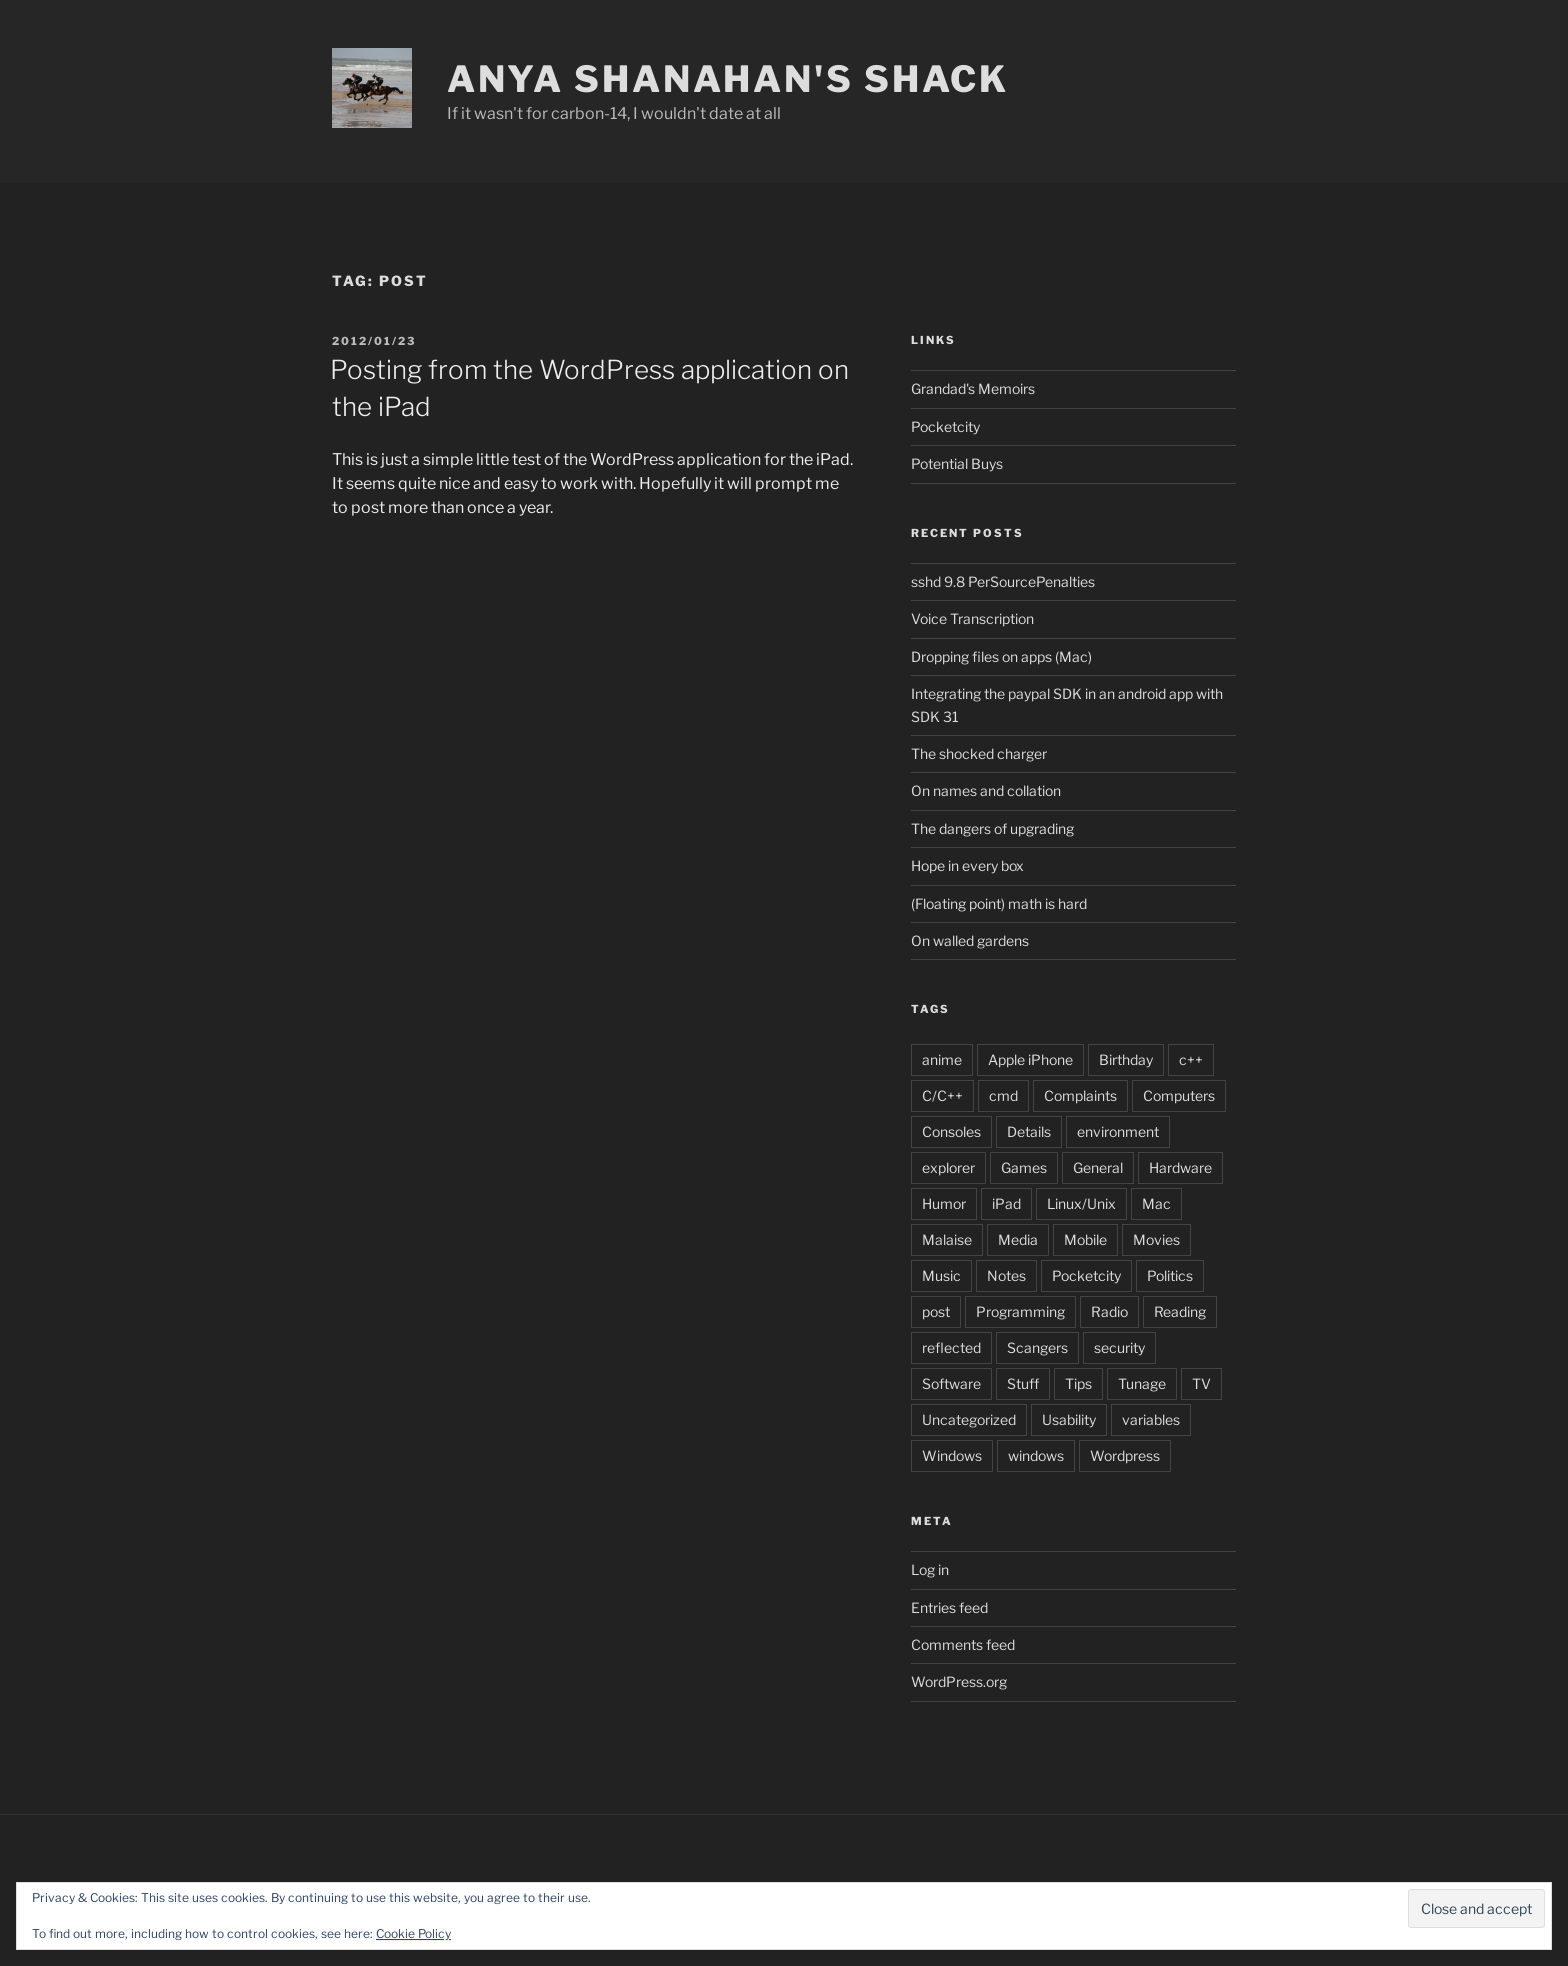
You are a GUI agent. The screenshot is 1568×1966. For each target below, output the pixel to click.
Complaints (1080, 1095)
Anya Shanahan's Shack (728, 79)
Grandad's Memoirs (973, 388)
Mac (1156, 1203)
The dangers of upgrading (992, 828)
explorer (948, 1167)
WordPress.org (959, 1681)
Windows (952, 1455)
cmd (1003, 1095)
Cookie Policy (413, 1933)
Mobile (1085, 1239)
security (1119, 1347)
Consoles (951, 1131)
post (936, 1311)
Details (1029, 1131)
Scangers (1037, 1347)
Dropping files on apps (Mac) (1001, 656)
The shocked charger (979, 753)
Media (1018, 1239)
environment (1118, 1131)
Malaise (947, 1239)
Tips (1078, 1383)
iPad (1006, 1203)
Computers (1179, 1095)
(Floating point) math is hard (999, 903)
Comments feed (963, 1644)
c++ (1191, 1059)
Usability (1069, 1419)
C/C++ (942, 1095)
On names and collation (986, 790)
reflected (951, 1347)
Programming (1020, 1311)
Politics (1170, 1275)
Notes (1006, 1275)
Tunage (1142, 1383)
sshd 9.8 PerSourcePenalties (1003, 581)
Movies (1156, 1239)
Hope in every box (967, 865)
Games (1024, 1167)
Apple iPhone (1030, 1059)
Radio (1109, 1311)
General (1098, 1167)
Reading (1180, 1311)
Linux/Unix (1081, 1203)
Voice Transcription (972, 618)
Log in (930, 1569)
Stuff (1023, 1383)
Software (951, 1383)
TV (1201, 1383)
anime (942, 1059)
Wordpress (1125, 1455)
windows (1036, 1455)
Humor (944, 1203)
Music (941, 1275)
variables (1151, 1419)
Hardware (1180, 1167)
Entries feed (949, 1607)
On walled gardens (970, 940)
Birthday (1126, 1059)
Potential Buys (957, 463)
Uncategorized (969, 1419)
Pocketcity (945, 426)
